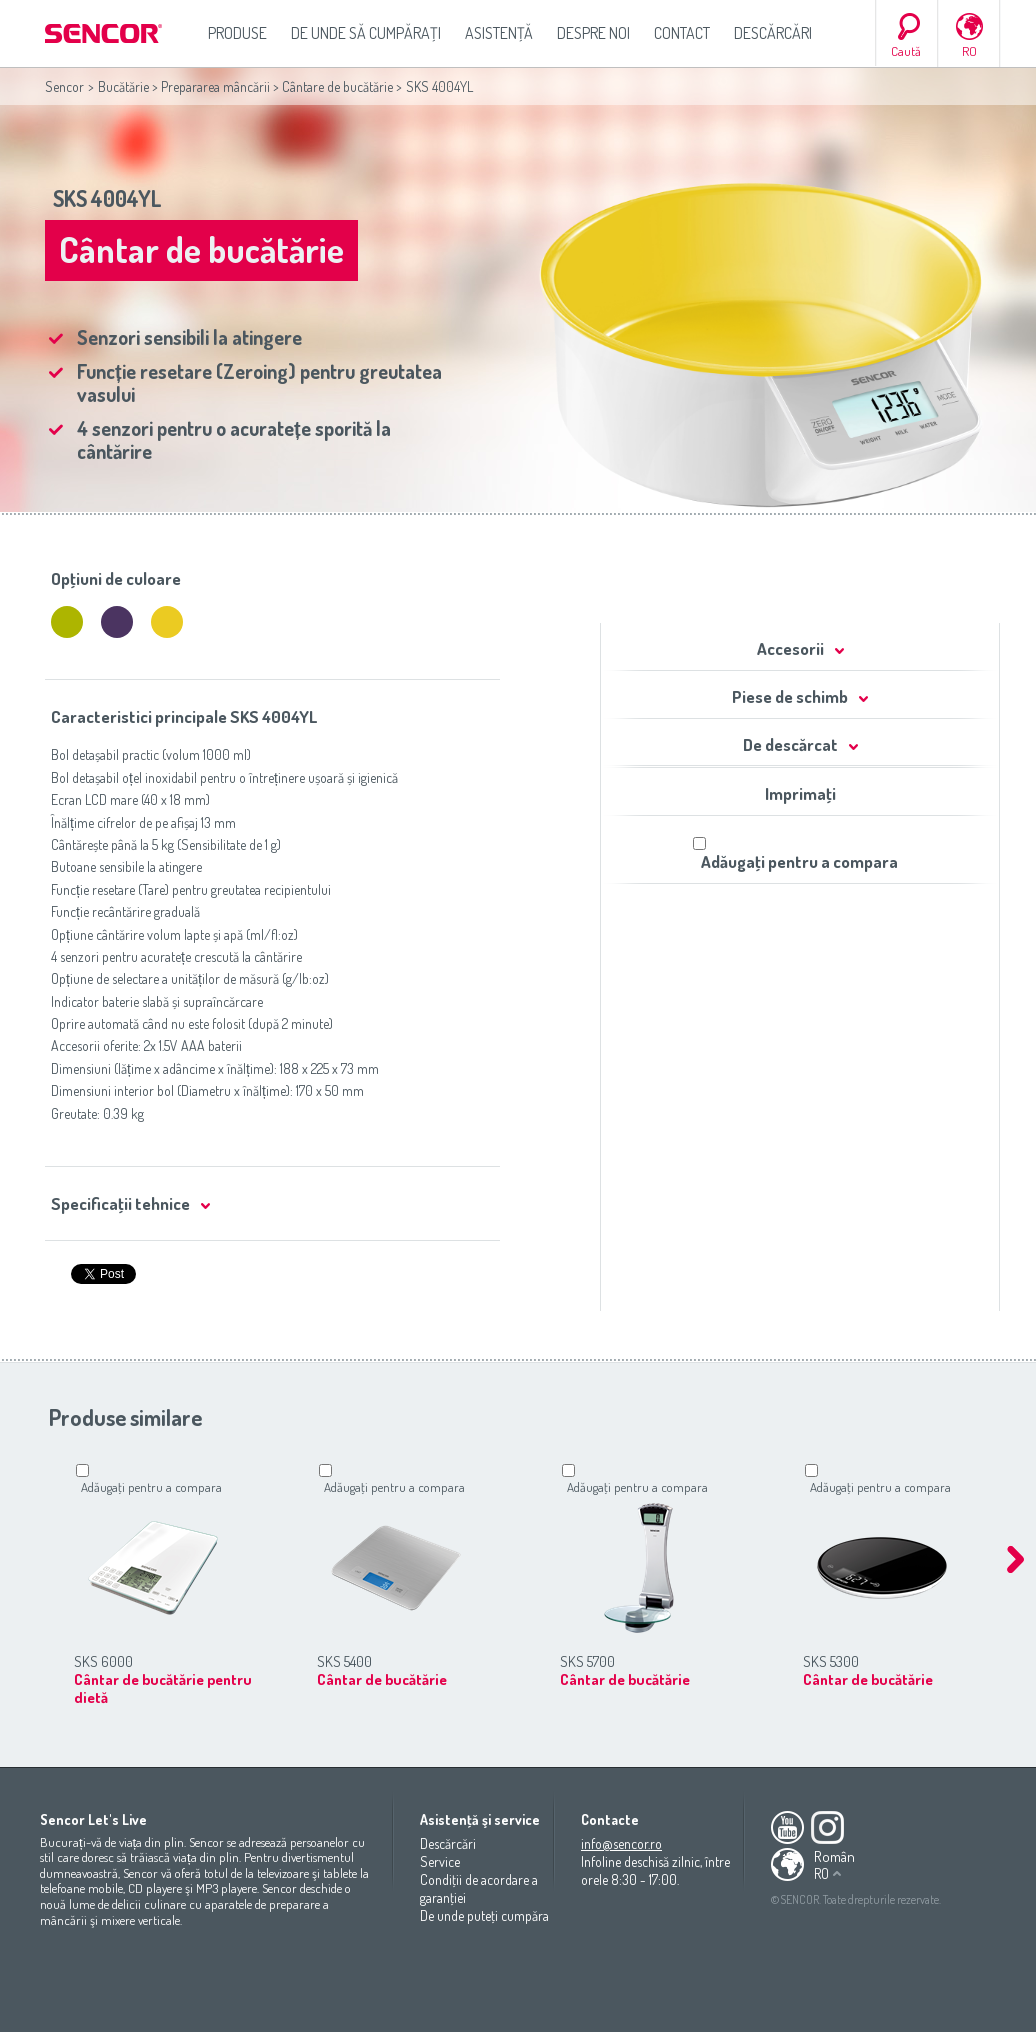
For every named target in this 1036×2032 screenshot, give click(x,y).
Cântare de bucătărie (337, 86)
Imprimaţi (800, 793)
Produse (237, 33)
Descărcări (773, 33)
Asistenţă (499, 33)
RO (969, 51)
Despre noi (593, 33)
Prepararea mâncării (215, 86)
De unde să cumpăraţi (366, 33)
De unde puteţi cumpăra (484, 1915)
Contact (682, 33)
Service (440, 1861)
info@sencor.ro (621, 1843)
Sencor (64, 86)
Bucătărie (123, 86)
